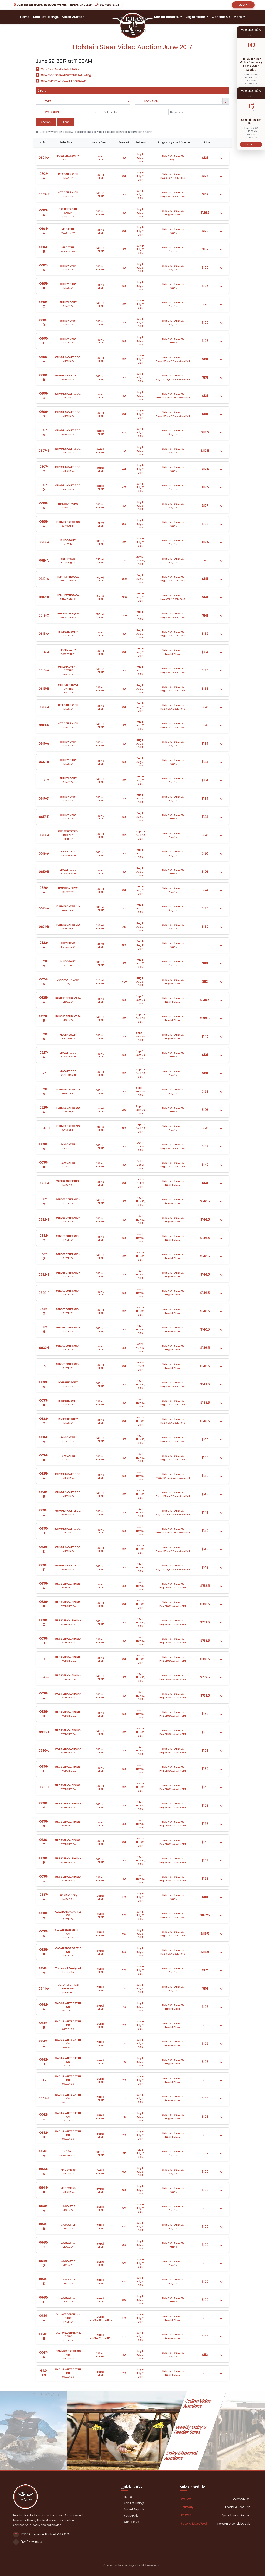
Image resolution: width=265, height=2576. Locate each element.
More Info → (251, 144)
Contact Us (221, 17)
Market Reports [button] (167, 17)
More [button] (238, 17)
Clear (65, 122)
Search (46, 122)
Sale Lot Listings (46, 17)
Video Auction (73, 17)
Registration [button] (195, 17)
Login (243, 5)
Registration (132, 2515)
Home (25, 16)
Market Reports (134, 2509)
